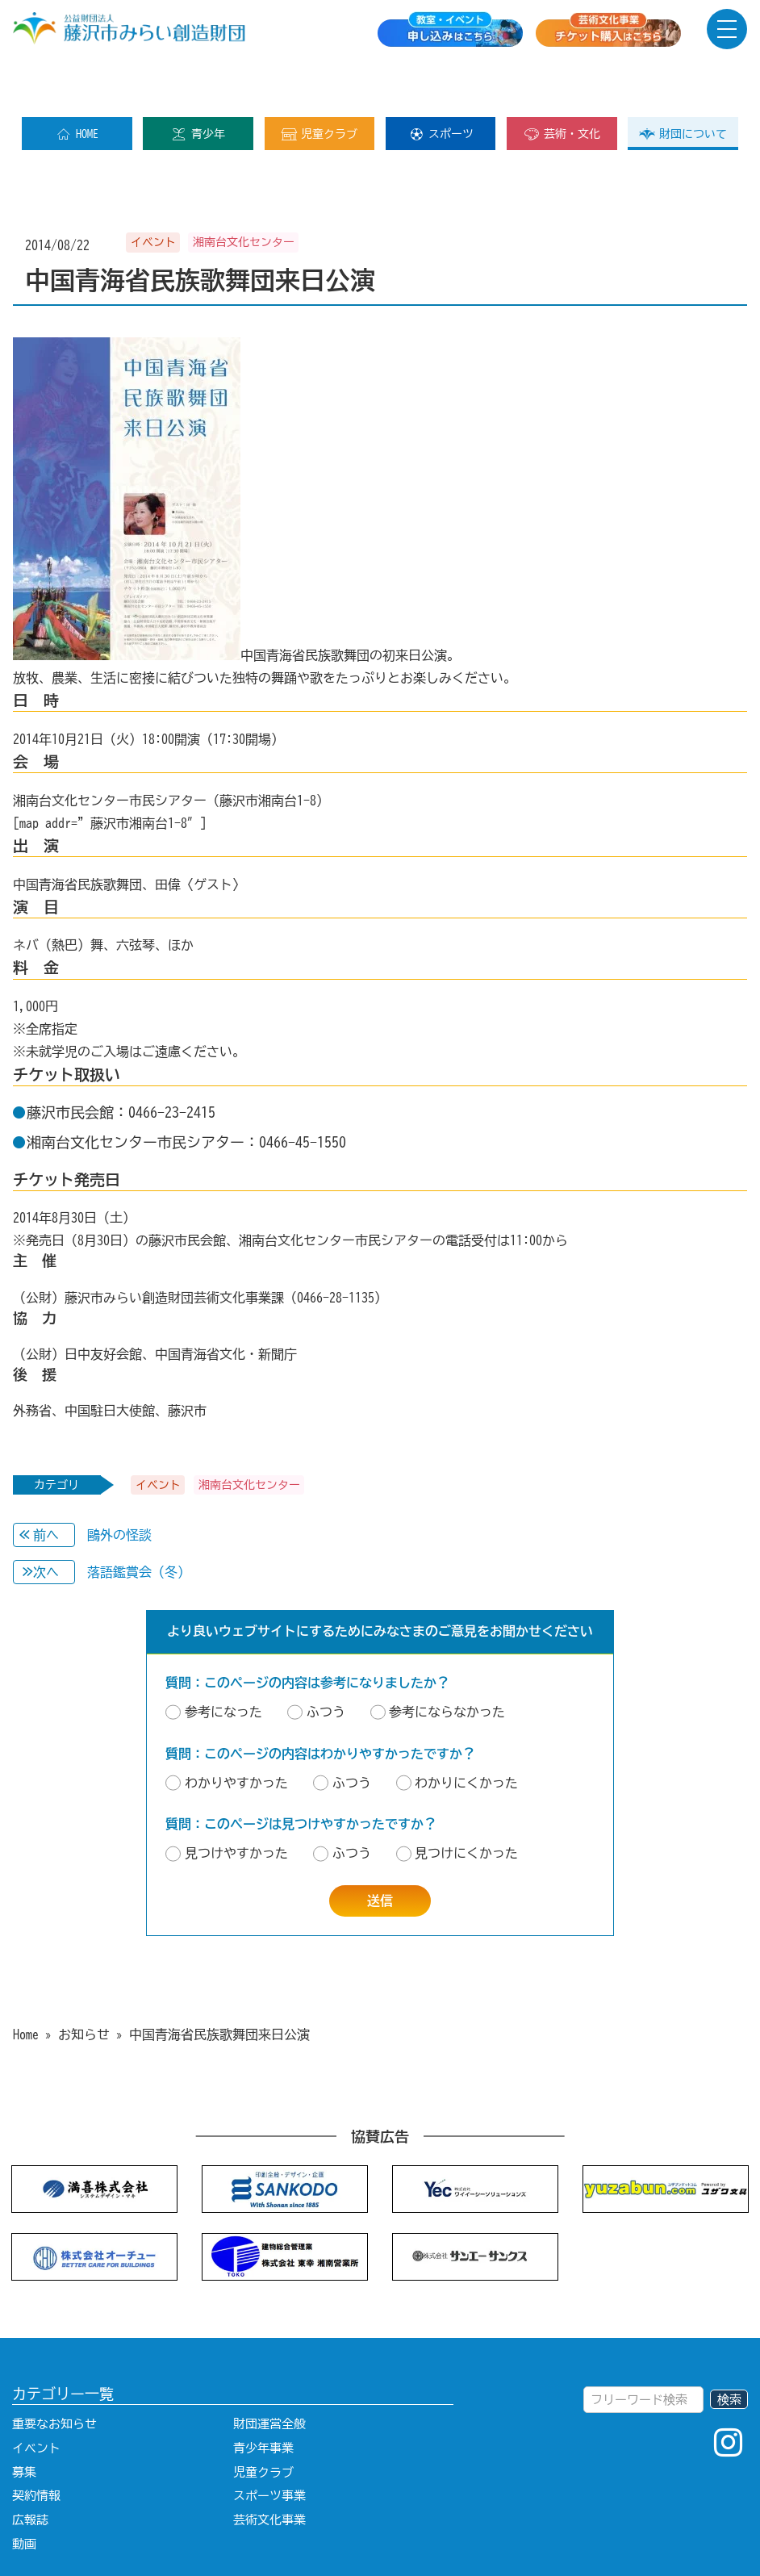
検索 (729, 2348)
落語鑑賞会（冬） (187, 1520)
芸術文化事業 (269, 2468)
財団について (683, 82)
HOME (77, 82)
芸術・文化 (562, 82)
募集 (24, 2421)
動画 (24, 2492)
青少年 (198, 82)
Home (26, 1982)
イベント (36, 2396)
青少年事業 (263, 2396)
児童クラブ (319, 82)
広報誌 (30, 2468)
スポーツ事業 (269, 2444)
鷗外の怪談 (184, 1483)
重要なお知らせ (54, 2372)
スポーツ (441, 82)
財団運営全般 (269, 2372)
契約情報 (36, 2444)
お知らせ (84, 1982)
